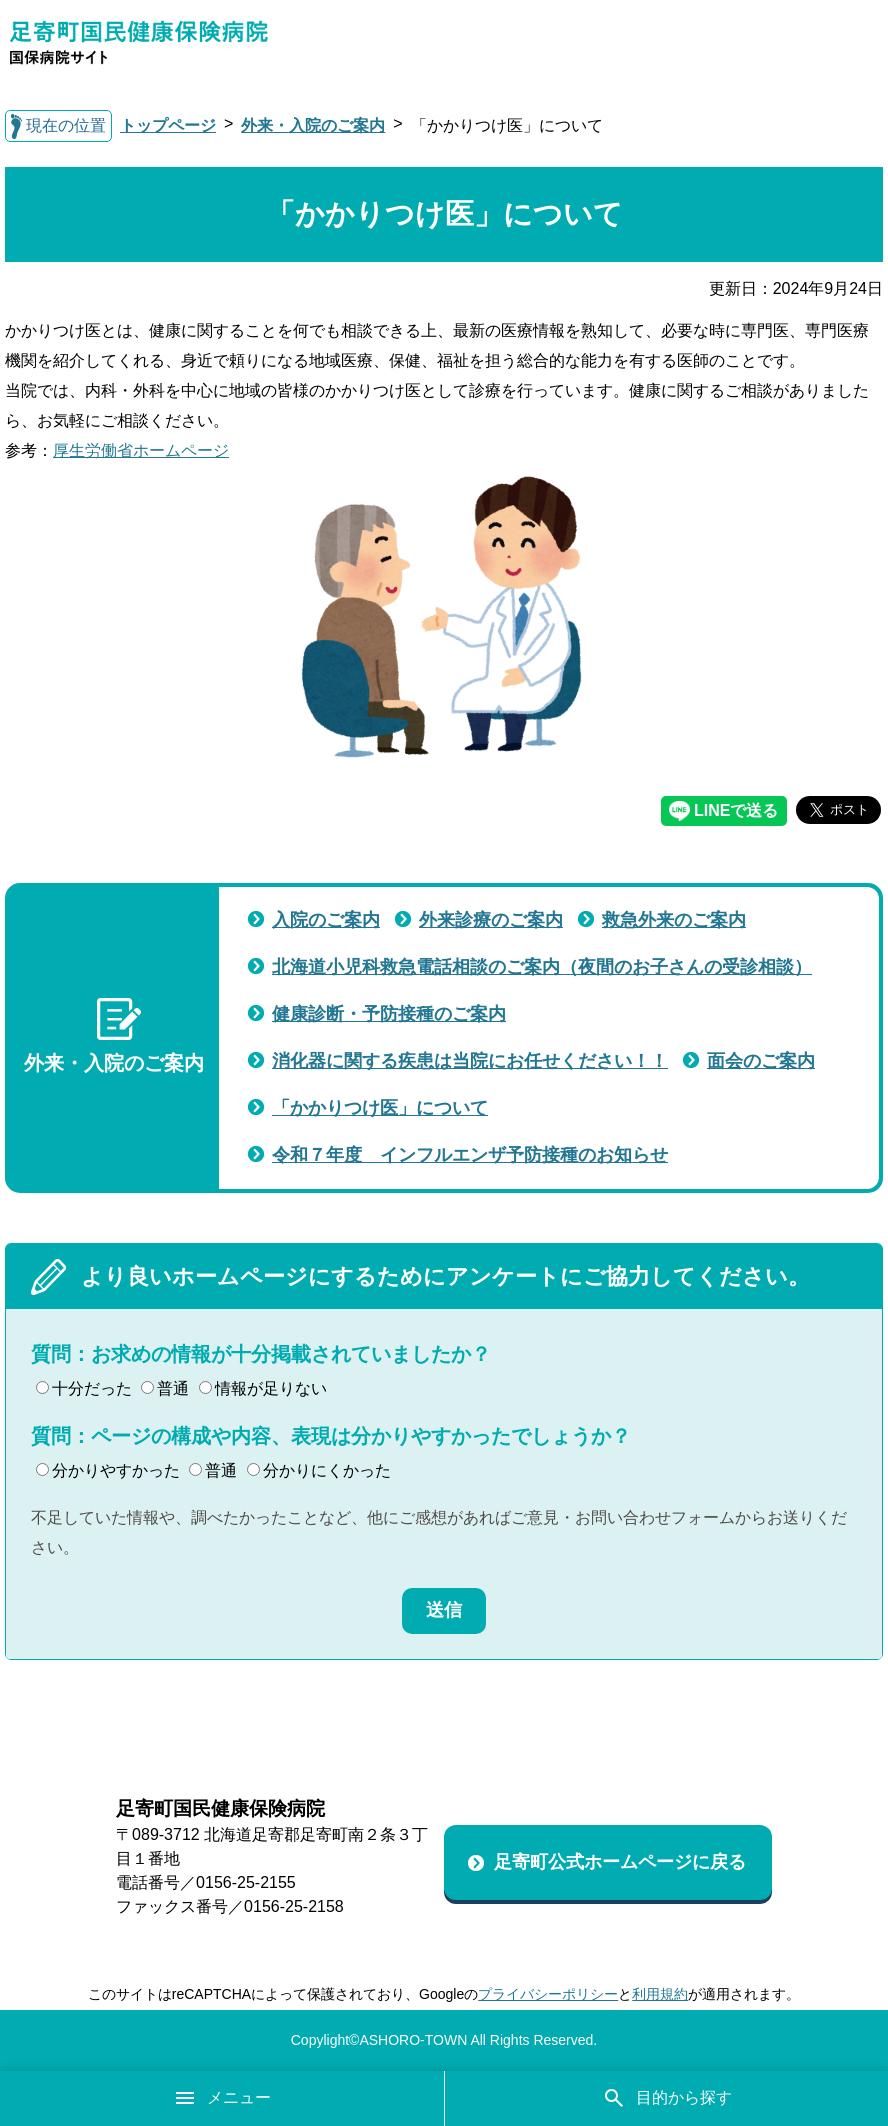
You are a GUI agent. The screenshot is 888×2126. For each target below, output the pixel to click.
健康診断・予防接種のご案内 (389, 1014)
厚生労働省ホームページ (141, 450)
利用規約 (660, 1994)
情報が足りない (263, 1388)
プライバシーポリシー (548, 1994)
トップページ (168, 125)
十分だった (84, 1388)
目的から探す (667, 2098)
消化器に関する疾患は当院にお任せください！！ (470, 1061)
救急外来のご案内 (674, 920)
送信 (444, 1610)
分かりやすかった (108, 1470)
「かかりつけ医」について (380, 1108)
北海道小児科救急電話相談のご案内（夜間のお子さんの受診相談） (542, 967)
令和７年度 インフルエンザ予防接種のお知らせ (470, 1155)
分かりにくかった (319, 1470)
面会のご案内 (761, 1061)
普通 (165, 1388)
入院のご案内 (326, 920)
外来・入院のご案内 (313, 125)
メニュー (222, 2098)
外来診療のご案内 (491, 920)
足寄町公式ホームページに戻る (620, 1862)
